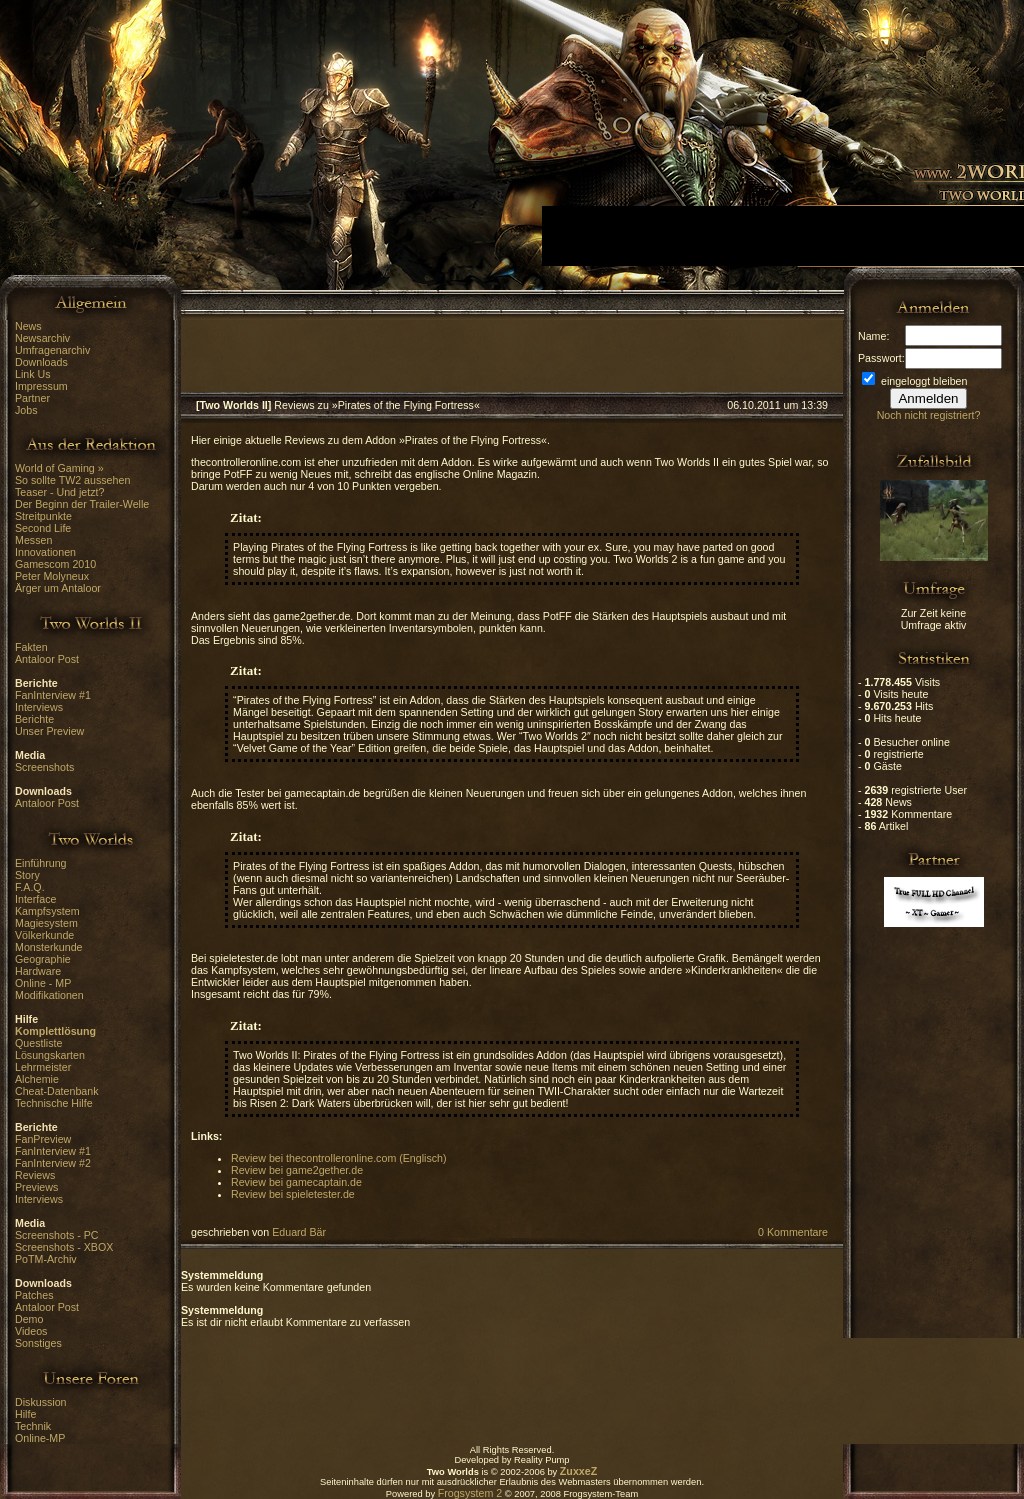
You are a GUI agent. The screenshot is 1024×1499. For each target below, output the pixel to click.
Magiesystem (46, 923)
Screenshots (44, 767)
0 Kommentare (793, 1232)
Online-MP (40, 1438)
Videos (31, 1331)
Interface (35, 899)
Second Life (43, 528)
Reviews (35, 1175)
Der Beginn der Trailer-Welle (82, 504)
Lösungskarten (50, 1055)
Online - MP (43, 983)
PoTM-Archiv (46, 1259)
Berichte (34, 719)
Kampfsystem (47, 911)
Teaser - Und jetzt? (59, 492)
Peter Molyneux (52, 576)
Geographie (43, 959)
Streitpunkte (43, 516)
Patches (34, 1295)
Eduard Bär (299, 1232)
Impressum (41, 386)
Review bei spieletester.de (293, 1194)
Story (27, 875)
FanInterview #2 (53, 1163)
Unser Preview (49, 731)
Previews (36, 1187)
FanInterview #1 (53, 695)
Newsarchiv (42, 338)
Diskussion (41, 1402)
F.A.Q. (30, 887)
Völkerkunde (44, 935)
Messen (33, 540)
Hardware (38, 971)
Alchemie (37, 1079)
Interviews (39, 707)
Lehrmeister (43, 1067)
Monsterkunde (49, 947)
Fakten (31, 647)
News (28, 326)
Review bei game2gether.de (297, 1170)
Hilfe (25, 1414)
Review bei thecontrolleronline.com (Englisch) (339, 1158)
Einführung (41, 863)
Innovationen (45, 552)
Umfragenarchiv (52, 350)
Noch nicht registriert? (929, 415)
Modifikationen (49, 995)
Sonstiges (38, 1343)
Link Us (33, 374)
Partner (32, 398)
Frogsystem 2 (470, 1493)
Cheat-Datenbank (57, 1091)
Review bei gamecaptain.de (296, 1182)
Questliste (38, 1043)
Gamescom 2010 (55, 564)
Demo (29, 1319)
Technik (33, 1426)
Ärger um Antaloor (58, 588)
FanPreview (43, 1139)
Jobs (26, 410)
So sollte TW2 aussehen (72, 480)
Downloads (41, 362)
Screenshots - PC (57, 1235)
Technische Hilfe (54, 1103)
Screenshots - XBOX (64, 1247)
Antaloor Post (47, 659)
